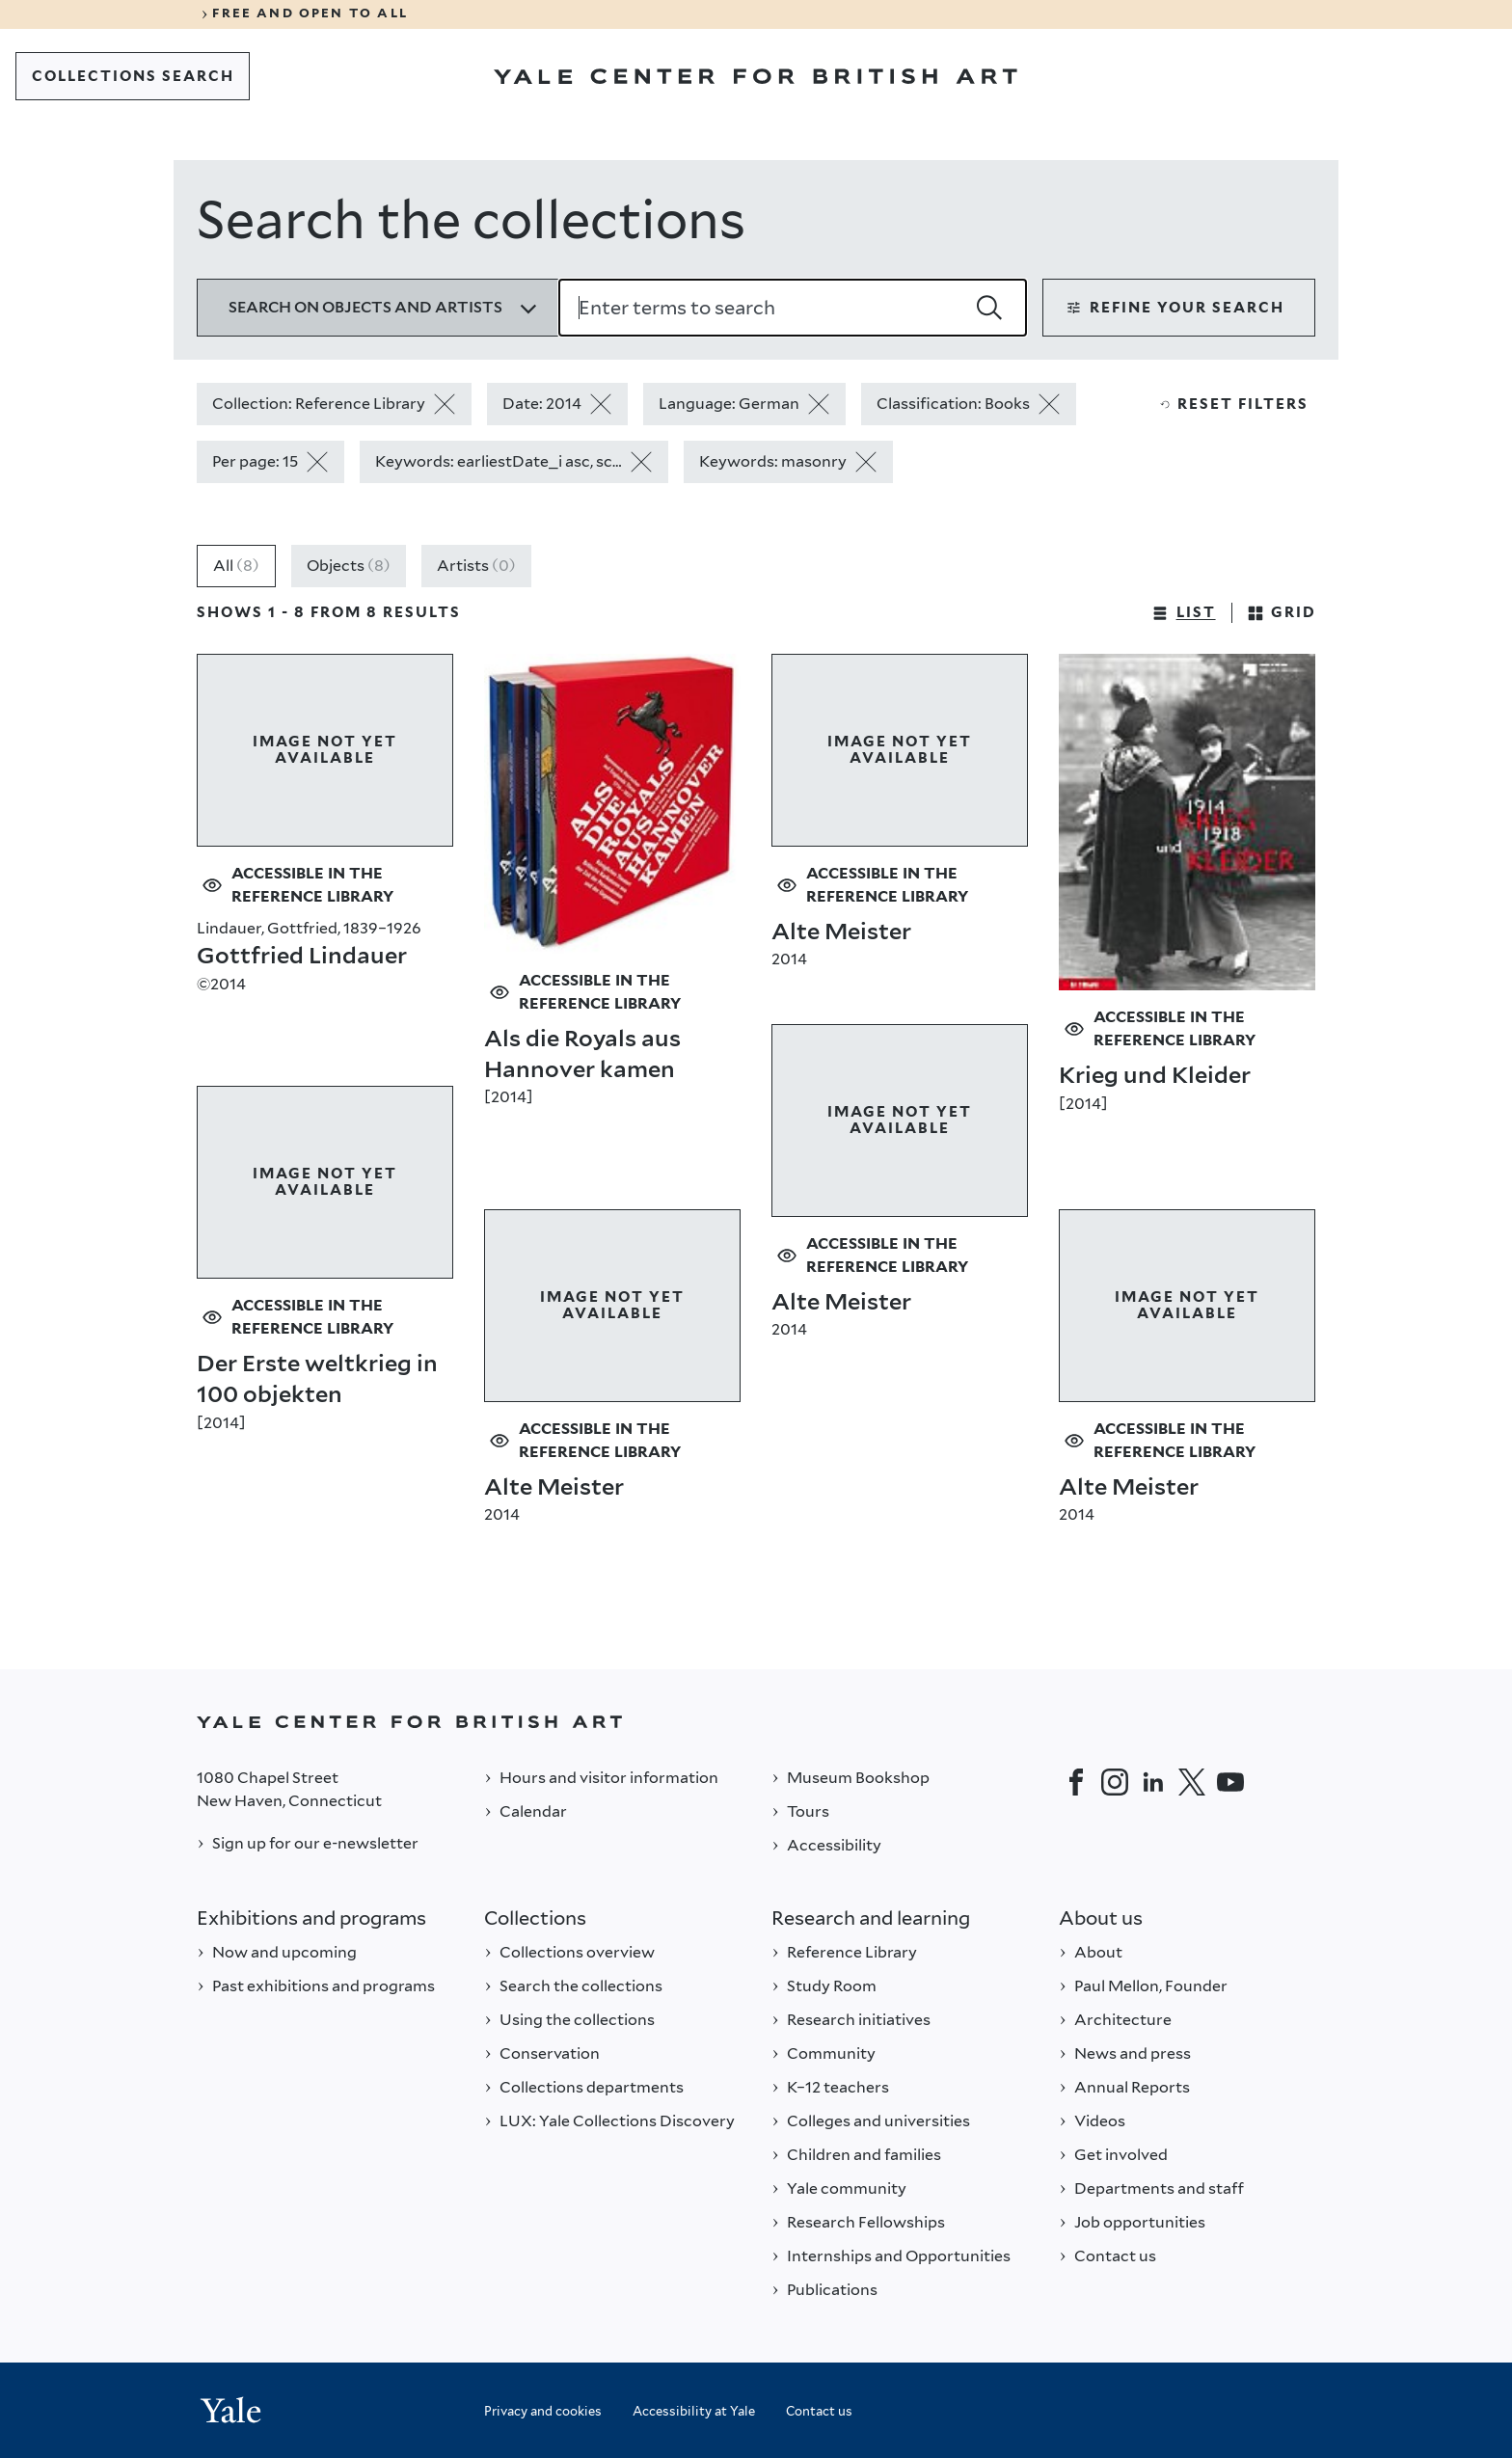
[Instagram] (1114, 1782)
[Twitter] (1191, 1782)
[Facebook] (1076, 1782)
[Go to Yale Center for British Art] (755, 76)
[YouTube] (1230, 1782)
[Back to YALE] (756, 1721)
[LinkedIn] (1153, 1782)
